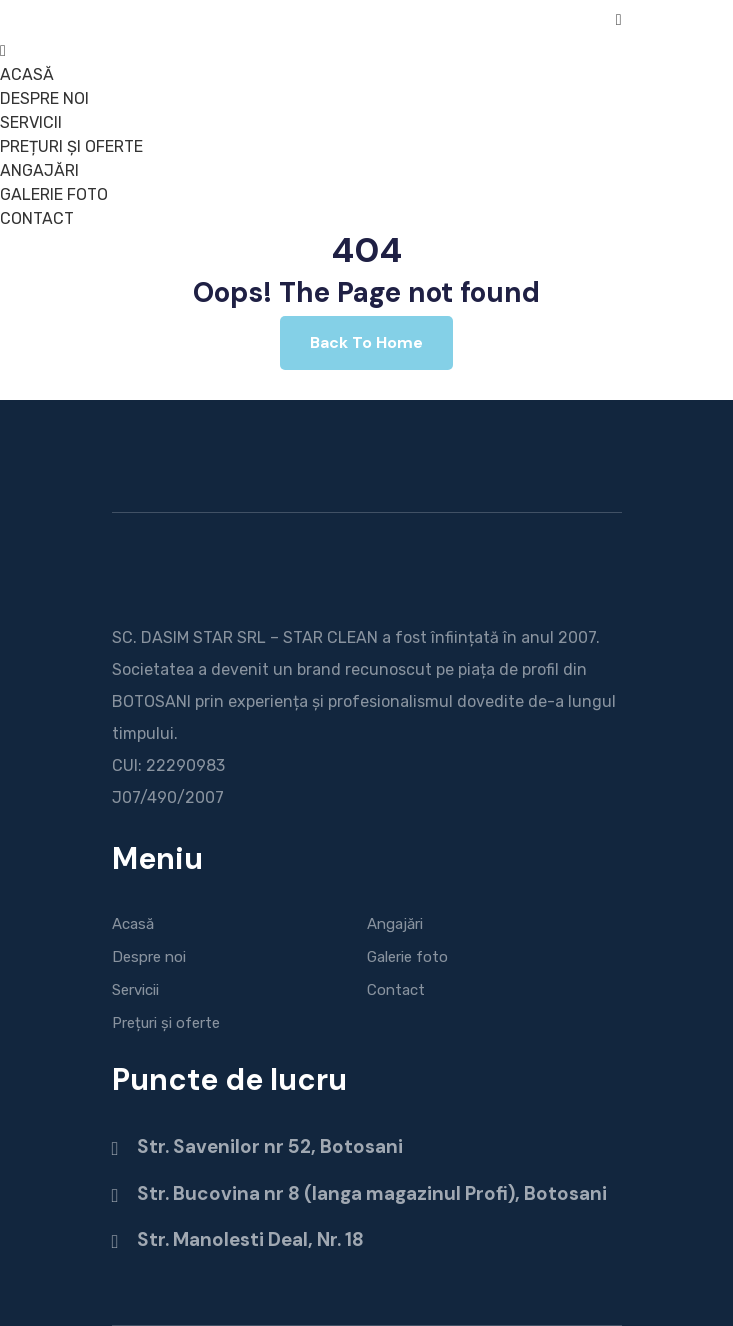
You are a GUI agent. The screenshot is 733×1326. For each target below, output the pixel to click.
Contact (396, 990)
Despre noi (149, 957)
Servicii (135, 990)
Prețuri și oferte (166, 1023)
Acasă (133, 924)
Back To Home (366, 342)
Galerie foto (407, 957)
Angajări (395, 924)
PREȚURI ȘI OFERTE (71, 146)
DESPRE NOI (44, 98)
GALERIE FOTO (54, 194)
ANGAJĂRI (39, 170)
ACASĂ (27, 74)
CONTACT (37, 218)
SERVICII (31, 122)
